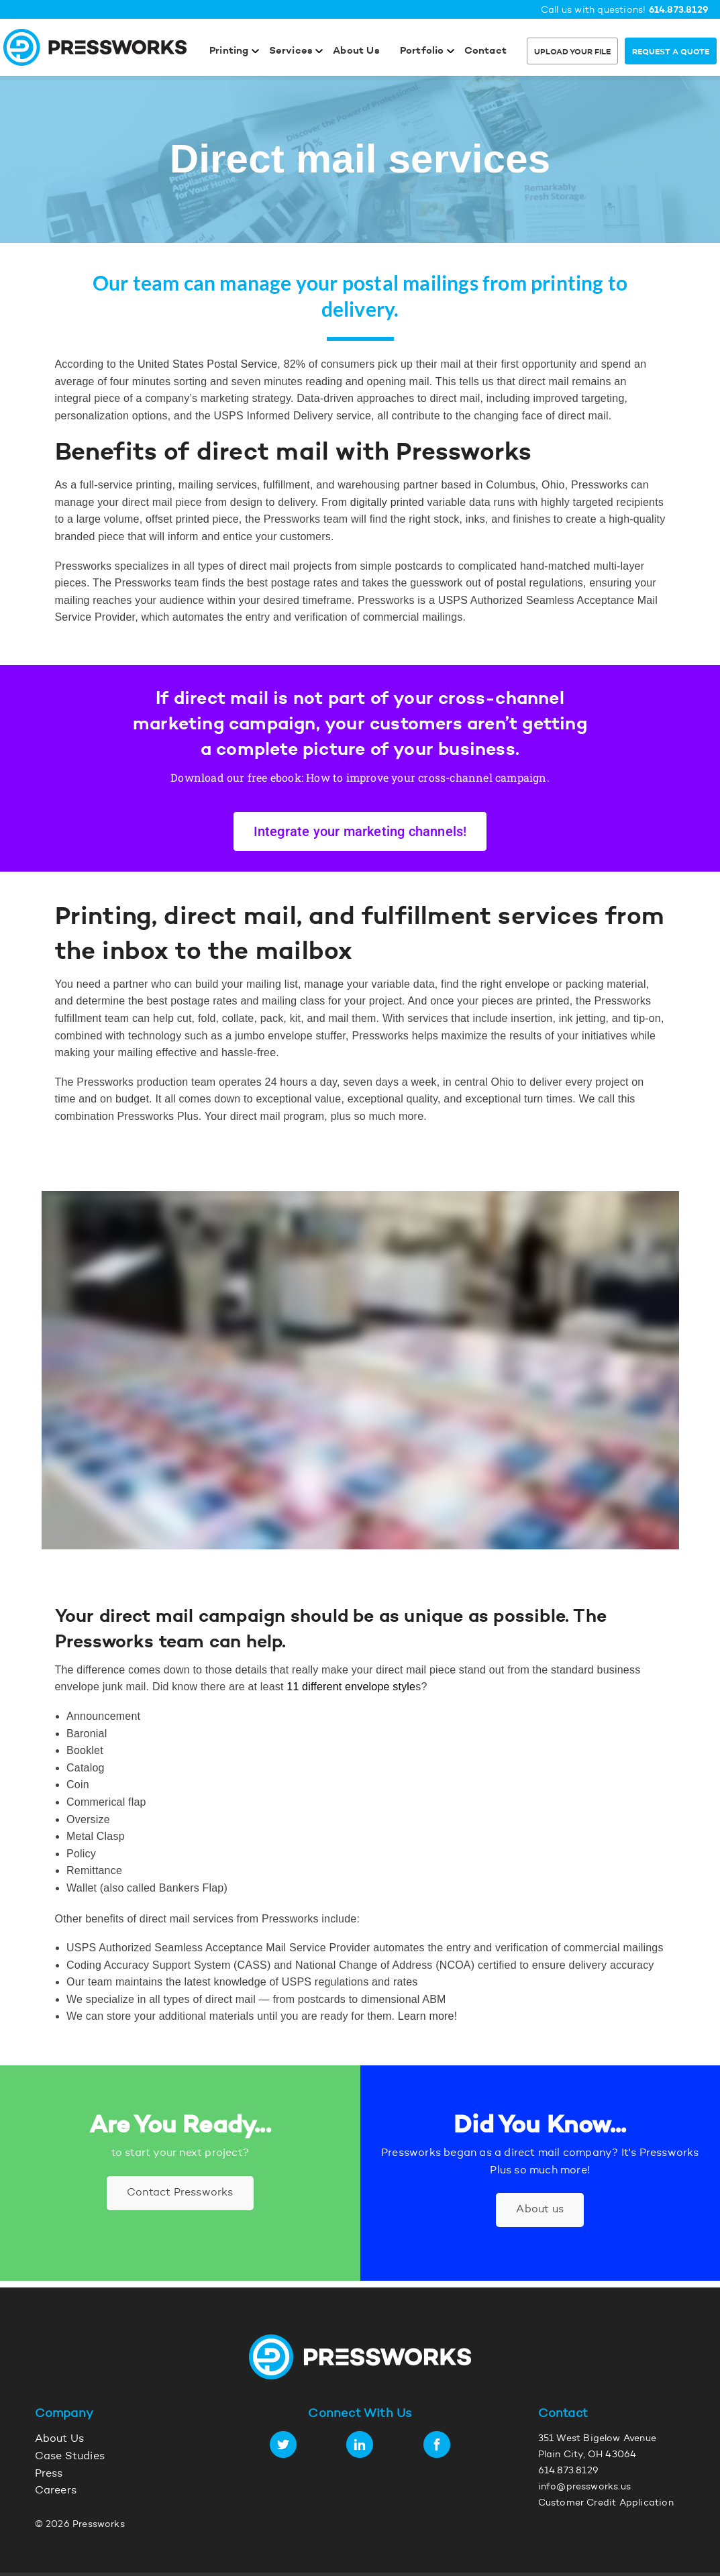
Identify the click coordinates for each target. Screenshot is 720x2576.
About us (540, 2209)
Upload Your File (572, 52)
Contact (485, 51)
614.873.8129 (679, 10)
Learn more (426, 2016)
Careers (55, 2490)
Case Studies (70, 2456)
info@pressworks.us (584, 2487)
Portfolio (422, 51)
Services (291, 51)
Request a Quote (670, 52)
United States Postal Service (207, 364)
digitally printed (387, 502)
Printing (229, 51)
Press (49, 2474)
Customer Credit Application (606, 2503)
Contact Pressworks (180, 2192)
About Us (356, 51)
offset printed (177, 519)
